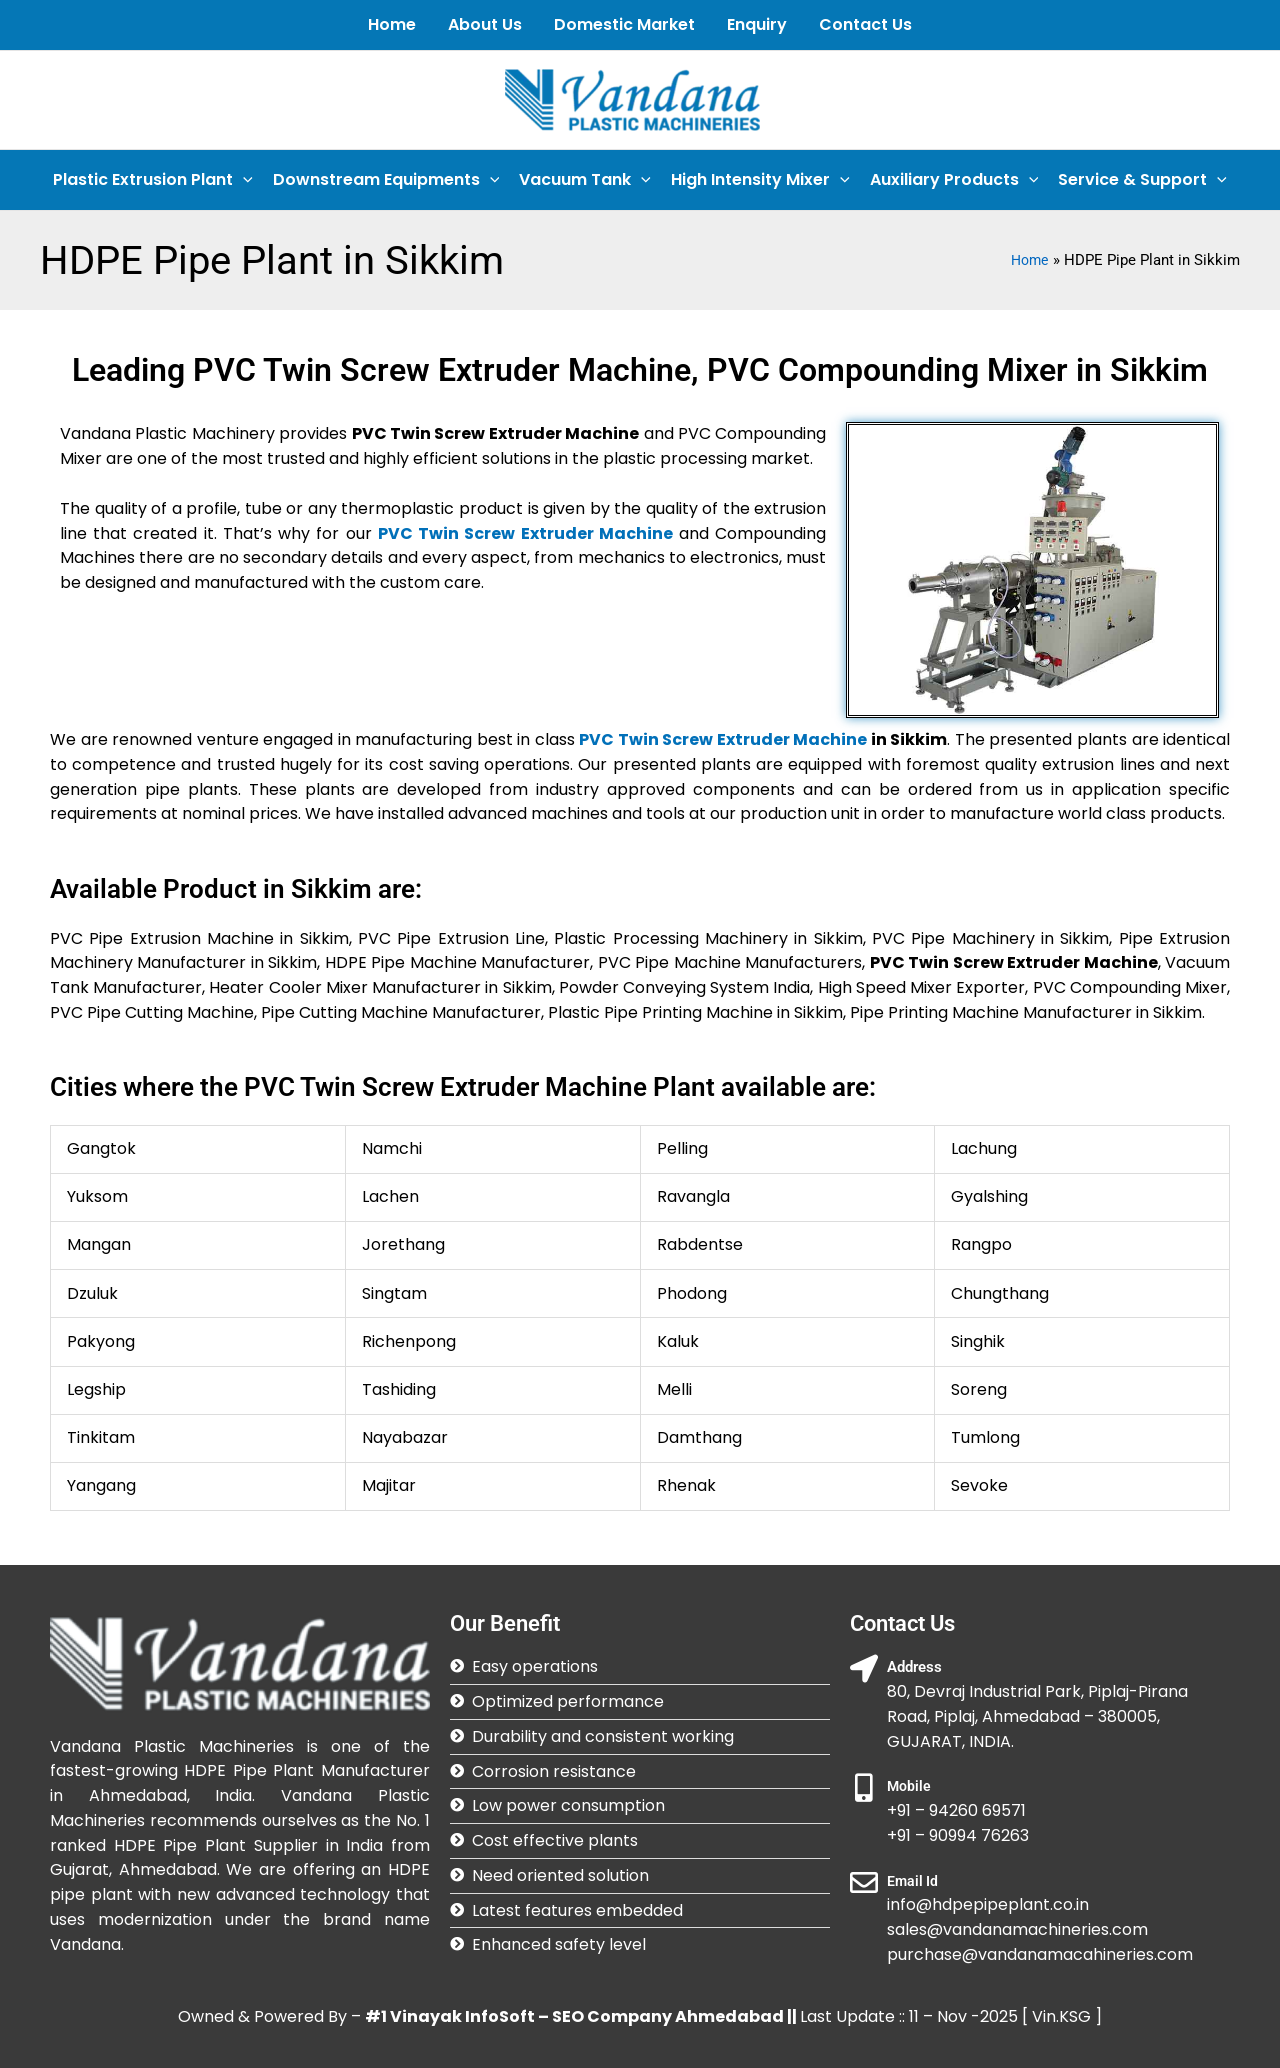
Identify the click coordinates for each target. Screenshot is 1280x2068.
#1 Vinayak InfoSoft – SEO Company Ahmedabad (574, 2016)
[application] (243, 180)
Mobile (909, 1786)
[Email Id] (864, 1883)
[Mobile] (864, 1788)
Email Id (913, 1881)
